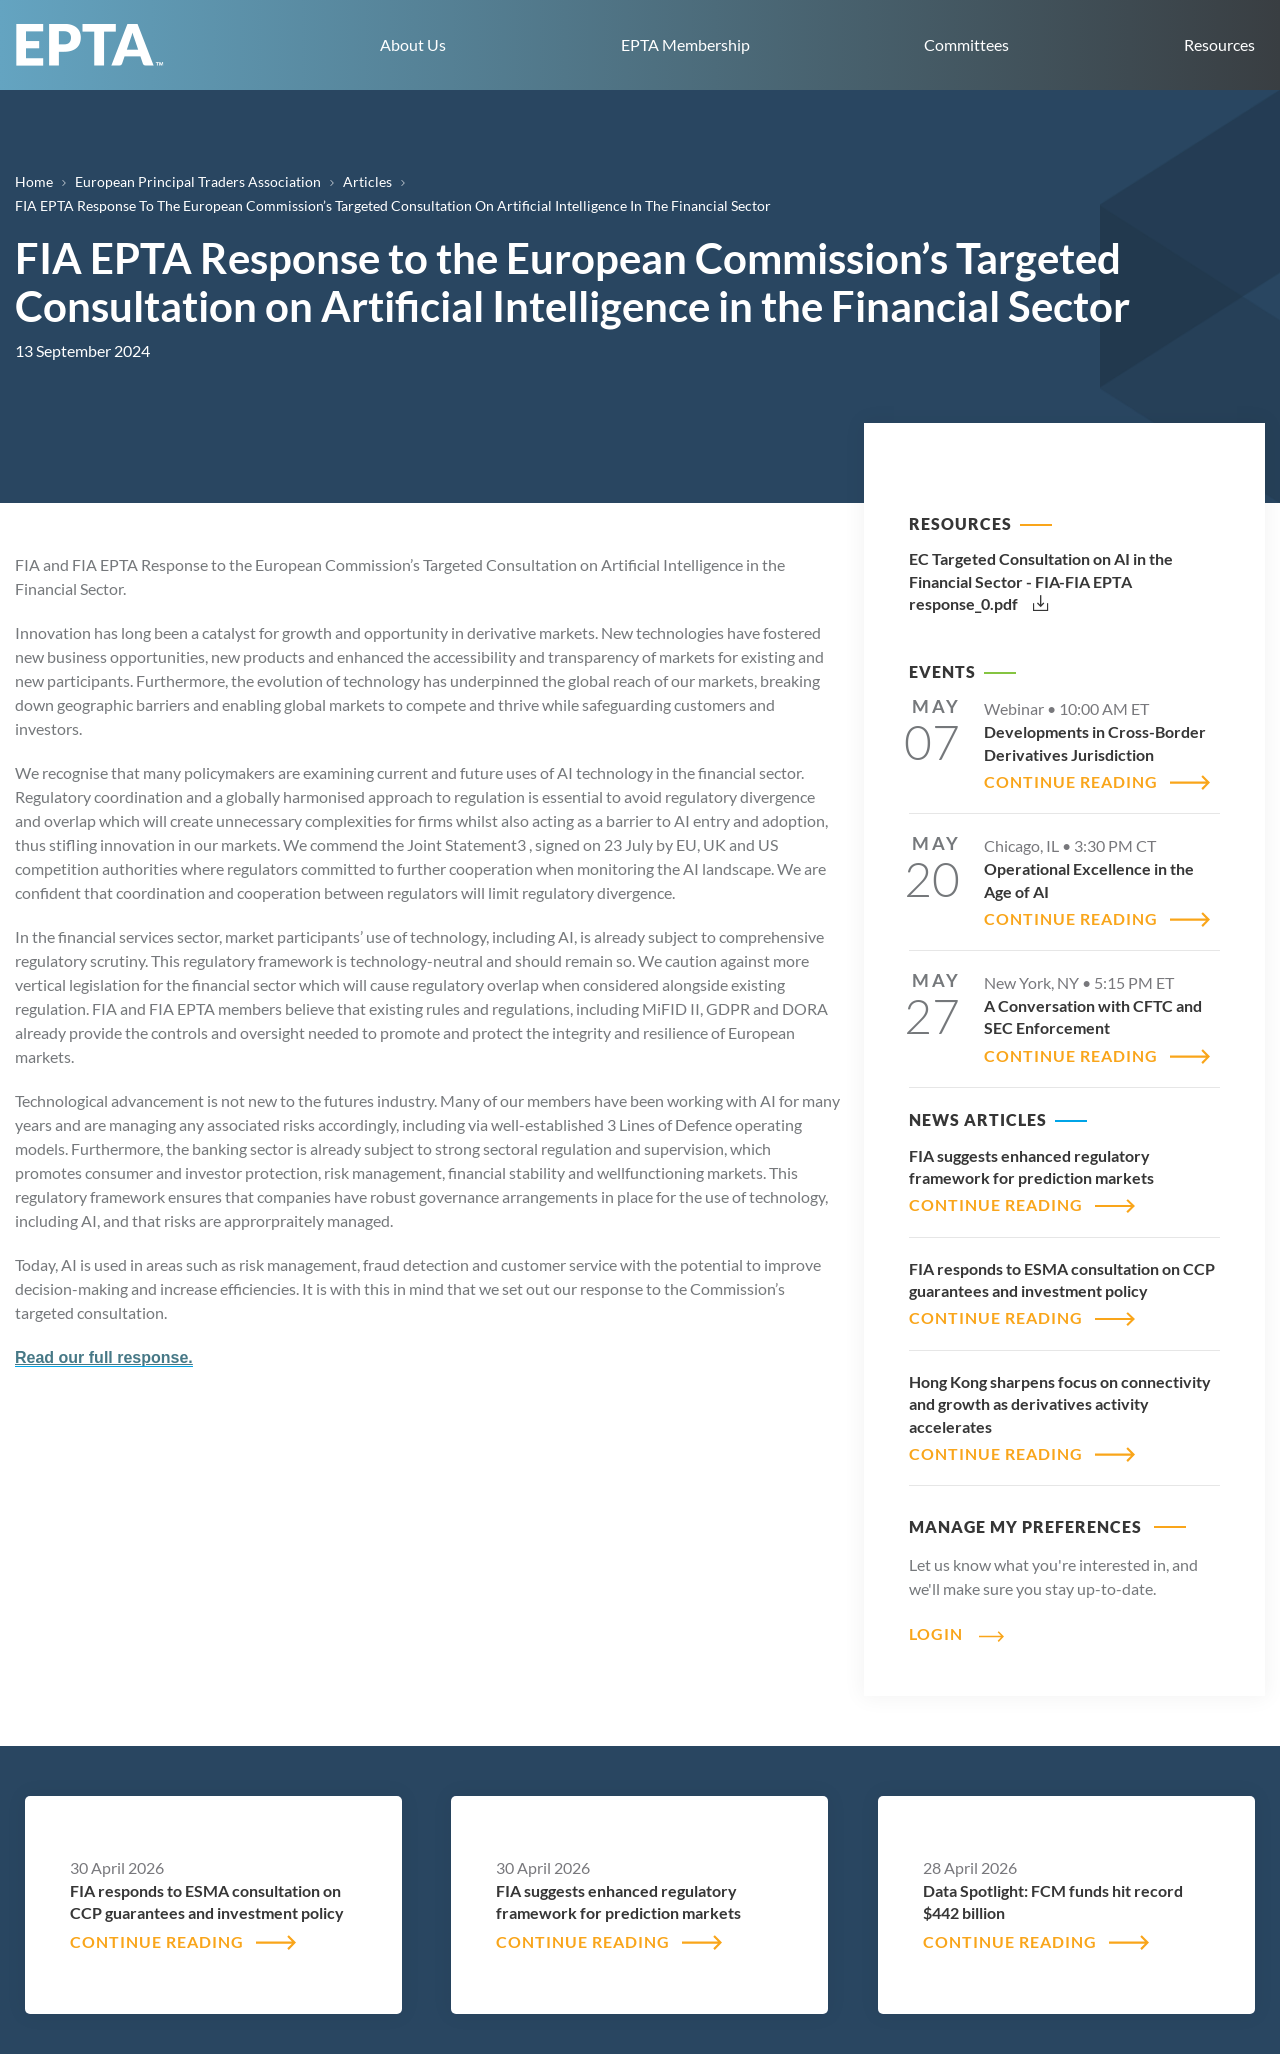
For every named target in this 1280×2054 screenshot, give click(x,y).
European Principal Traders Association (198, 181)
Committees (966, 44)
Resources (1219, 44)
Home (34, 181)
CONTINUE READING (1071, 781)
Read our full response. (104, 1357)
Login (936, 1633)
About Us (413, 44)
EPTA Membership (685, 44)
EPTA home (90, 45)
